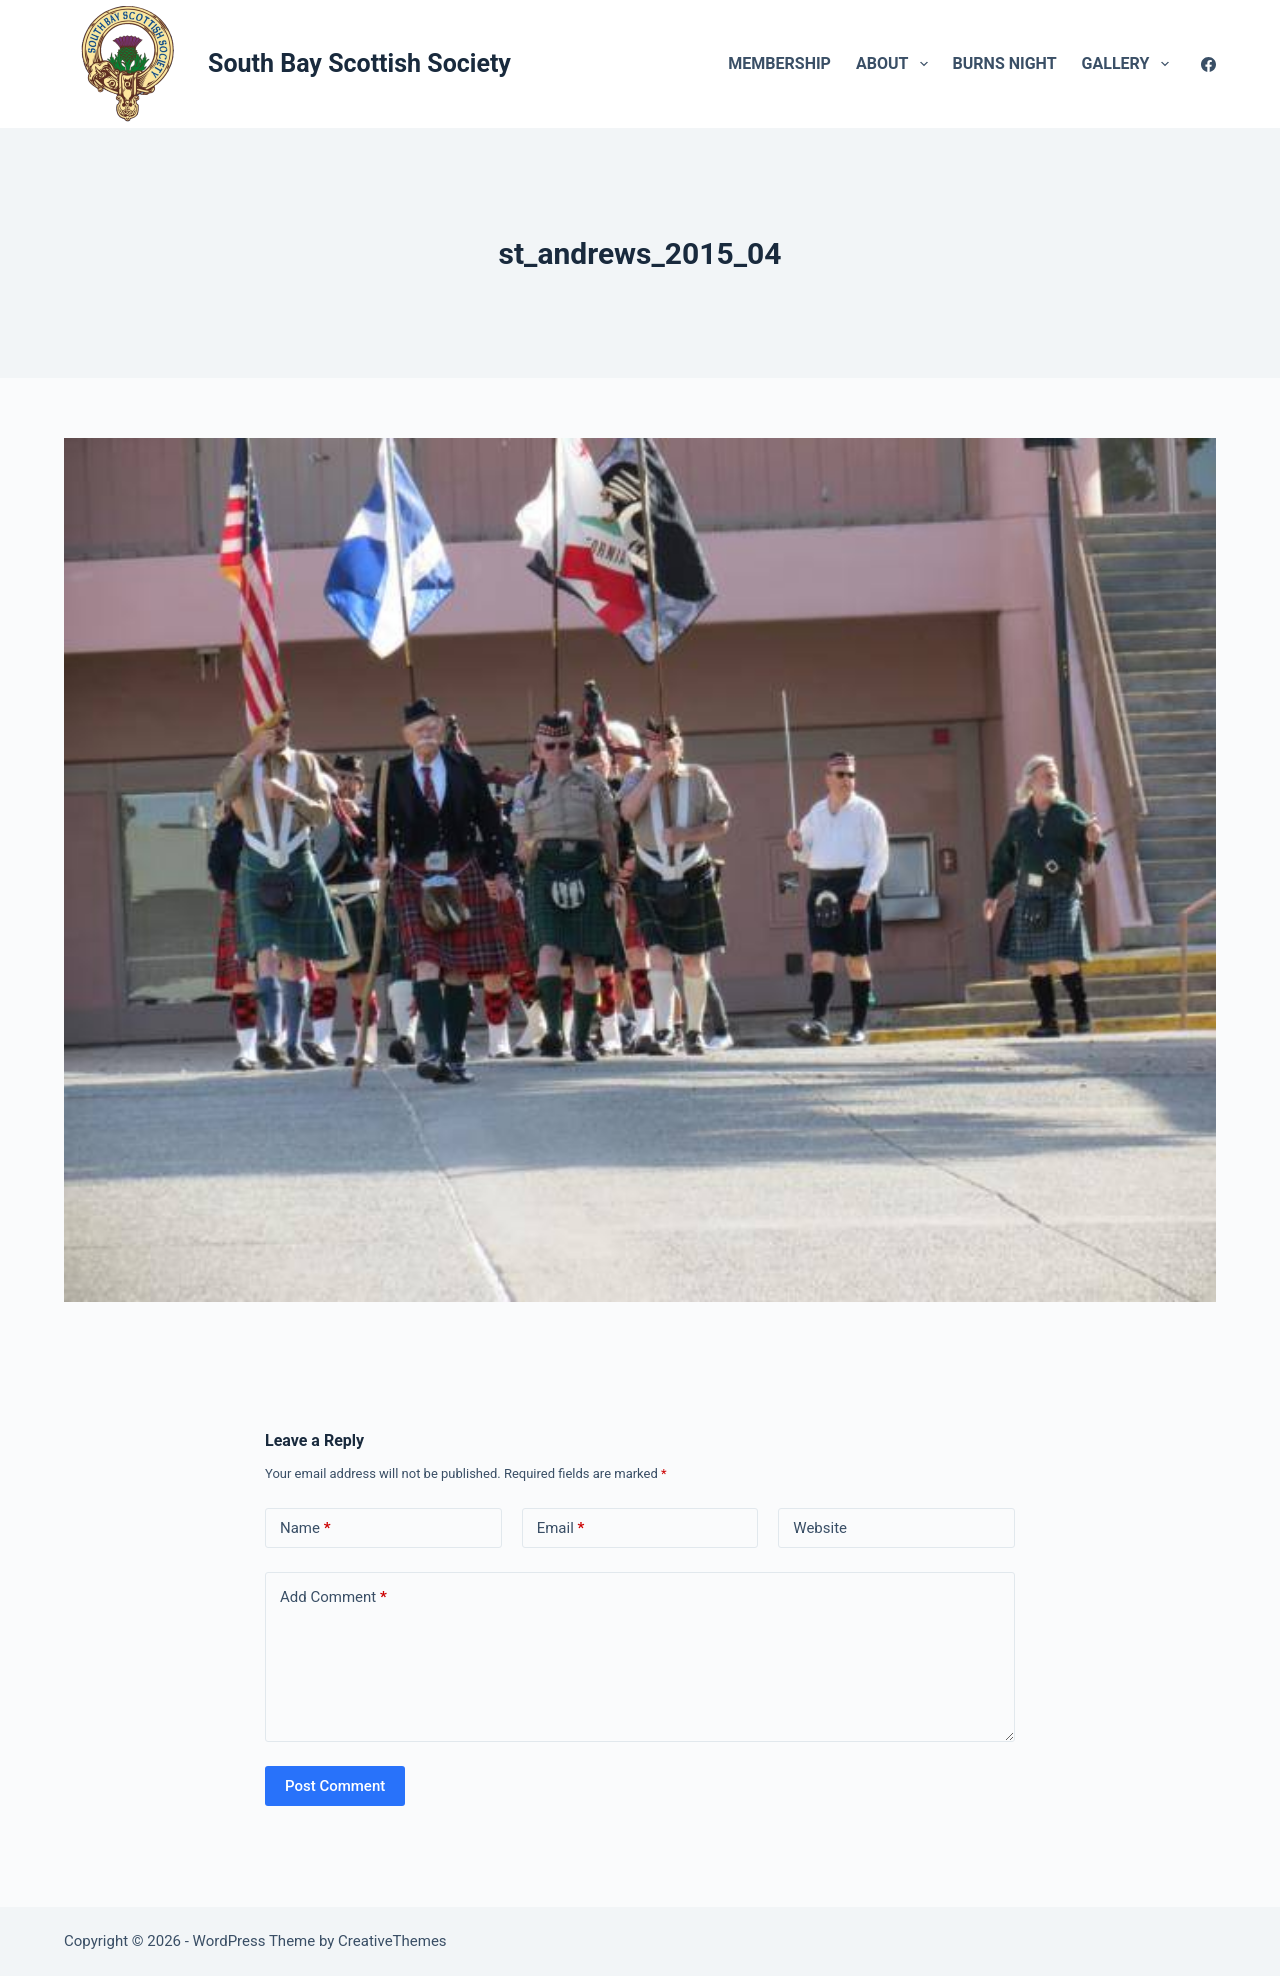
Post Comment (335, 1786)
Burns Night (1005, 63)
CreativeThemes (392, 1941)
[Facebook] (1208, 64)
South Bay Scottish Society (359, 63)
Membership (779, 63)
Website (820, 1528)
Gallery (1129, 64)
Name (305, 1528)
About (896, 64)
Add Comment (333, 1597)
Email (561, 1528)
